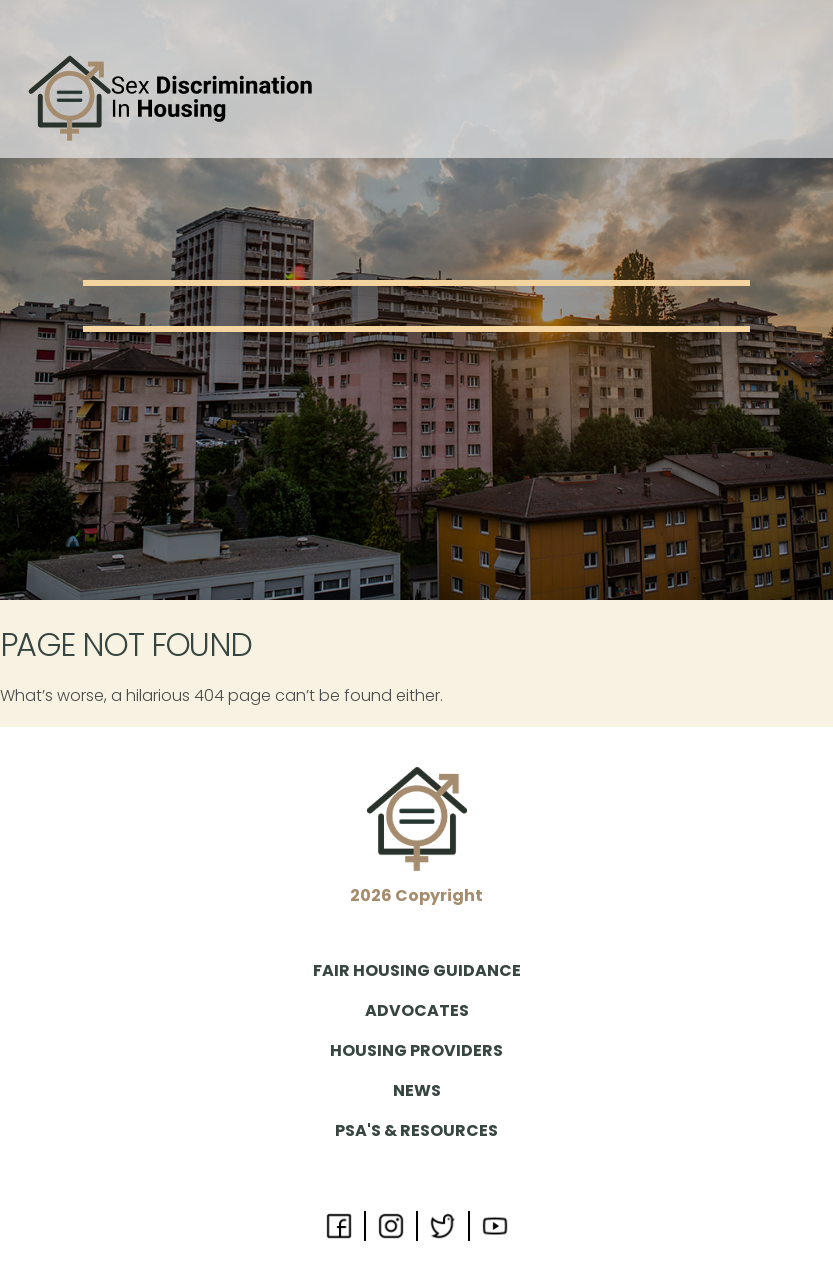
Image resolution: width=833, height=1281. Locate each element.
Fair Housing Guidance (417, 970)
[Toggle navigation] (790, 99)
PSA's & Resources (416, 1130)
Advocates (417, 1010)
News (417, 1090)
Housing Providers (416, 1050)
